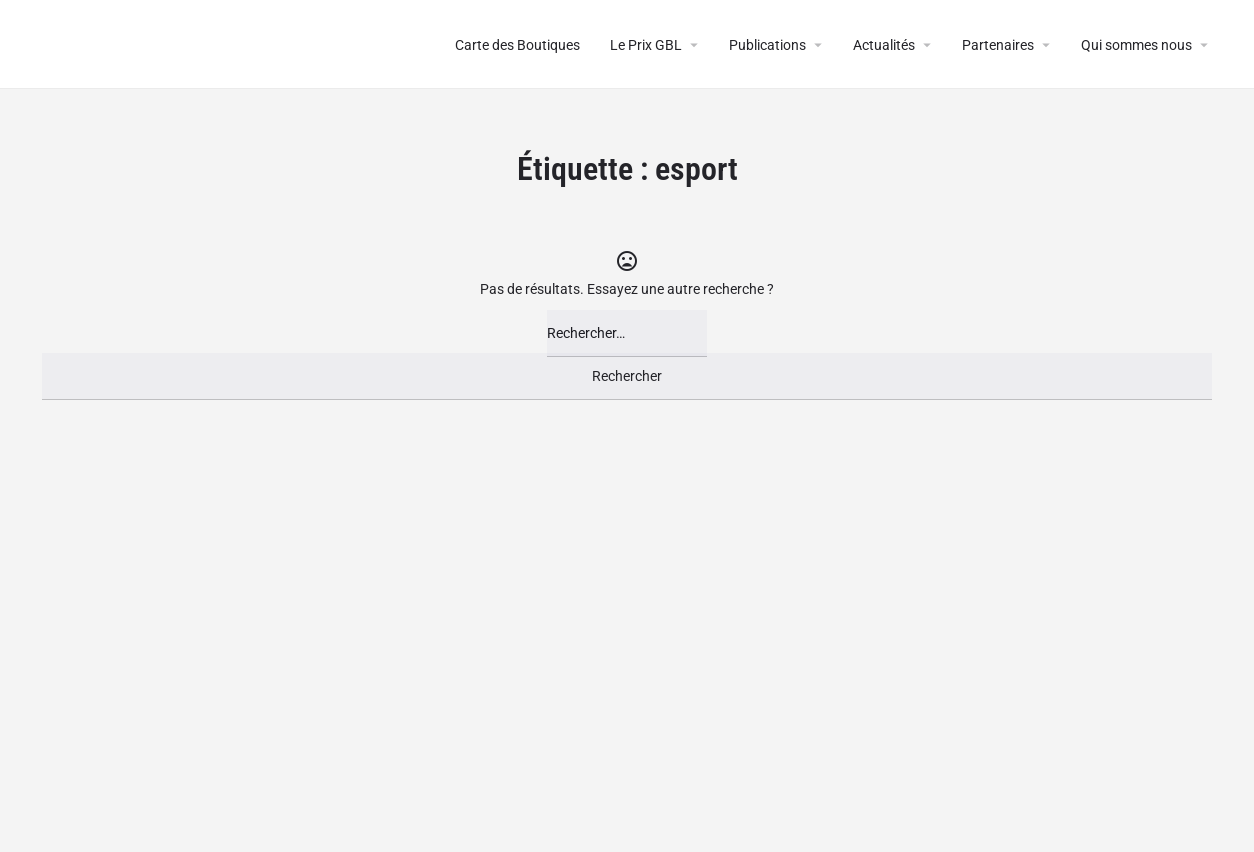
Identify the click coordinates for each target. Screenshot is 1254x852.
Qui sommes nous (1136, 45)
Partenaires (998, 45)
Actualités (884, 45)
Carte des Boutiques (517, 45)
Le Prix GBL (646, 45)
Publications (767, 45)
